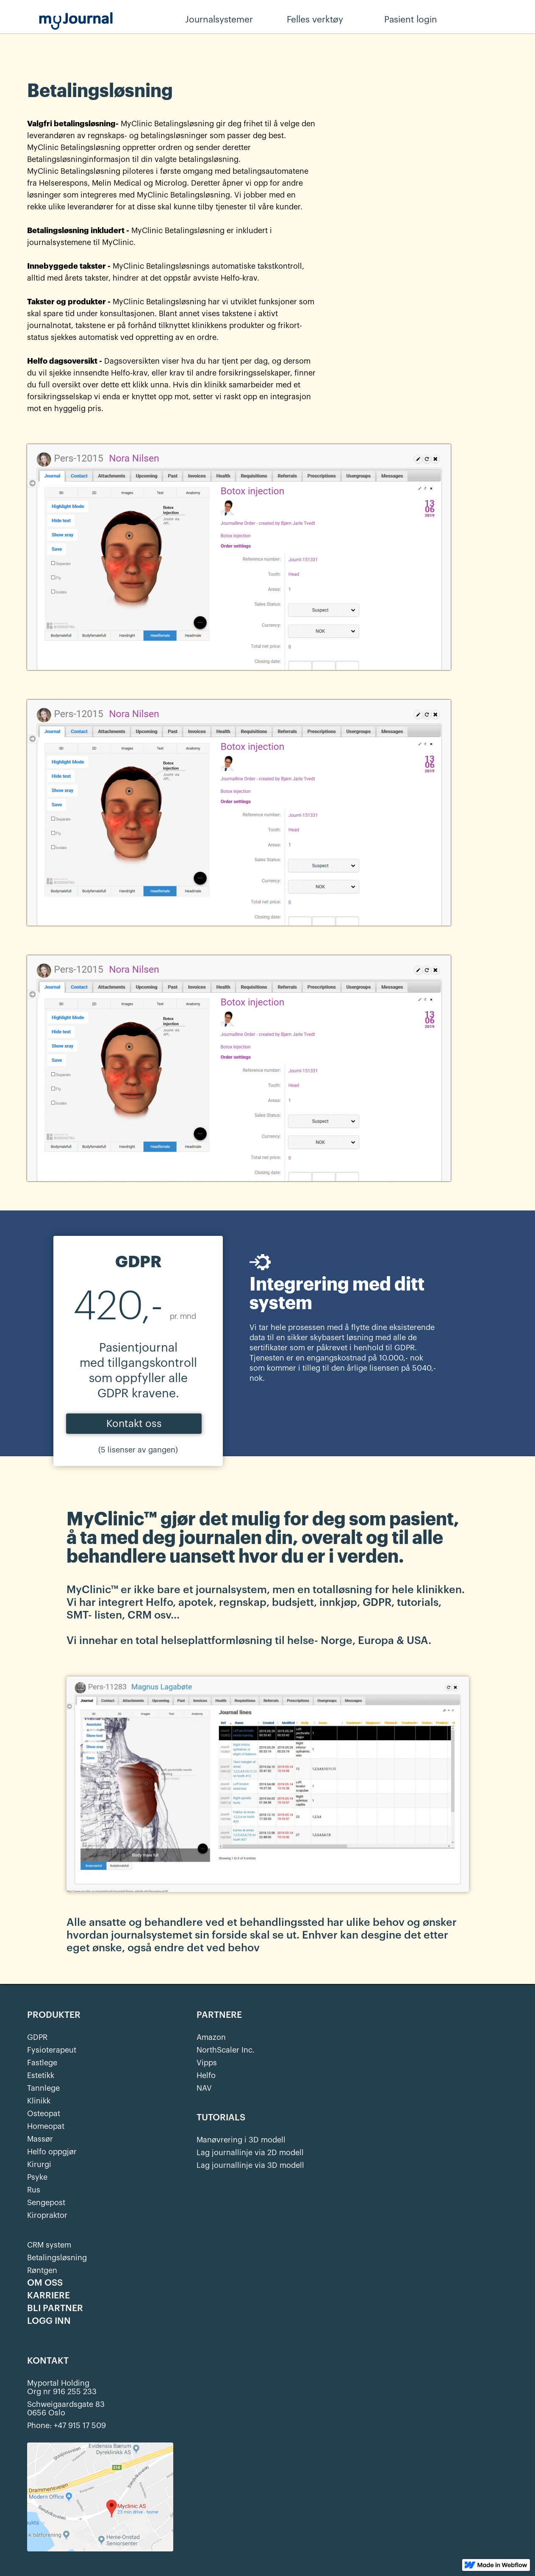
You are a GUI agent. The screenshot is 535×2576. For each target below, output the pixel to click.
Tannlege (43, 2088)
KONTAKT (48, 2361)
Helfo (206, 2075)
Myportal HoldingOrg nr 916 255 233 (62, 2387)
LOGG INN (49, 2321)
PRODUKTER (53, 2015)
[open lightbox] (268, 1783)
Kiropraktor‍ (47, 2215)
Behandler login (498, 20)
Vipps (207, 2063)
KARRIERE (48, 2296)
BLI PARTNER (55, 2308)
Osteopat (43, 2113)
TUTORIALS (221, 2118)
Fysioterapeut (51, 2050)
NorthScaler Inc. (226, 2050)
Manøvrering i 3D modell (241, 2140)
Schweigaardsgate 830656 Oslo (66, 2409)
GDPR (37, 2037)
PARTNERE (219, 2015)
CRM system (49, 2245)
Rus (33, 2190)
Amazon (211, 2037)
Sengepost (46, 2202)
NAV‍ (204, 2088)
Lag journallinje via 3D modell (250, 2165)
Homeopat (45, 2126)
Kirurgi (39, 2164)
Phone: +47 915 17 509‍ (66, 2425)
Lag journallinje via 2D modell (250, 2152)
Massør (40, 2139)
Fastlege (42, 2063)
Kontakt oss (134, 1424)
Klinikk (38, 2101)
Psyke (37, 2177)
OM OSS (45, 2283)
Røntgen (42, 2270)
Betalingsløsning (57, 2258)
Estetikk (40, 2075)
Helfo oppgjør (52, 2152)
